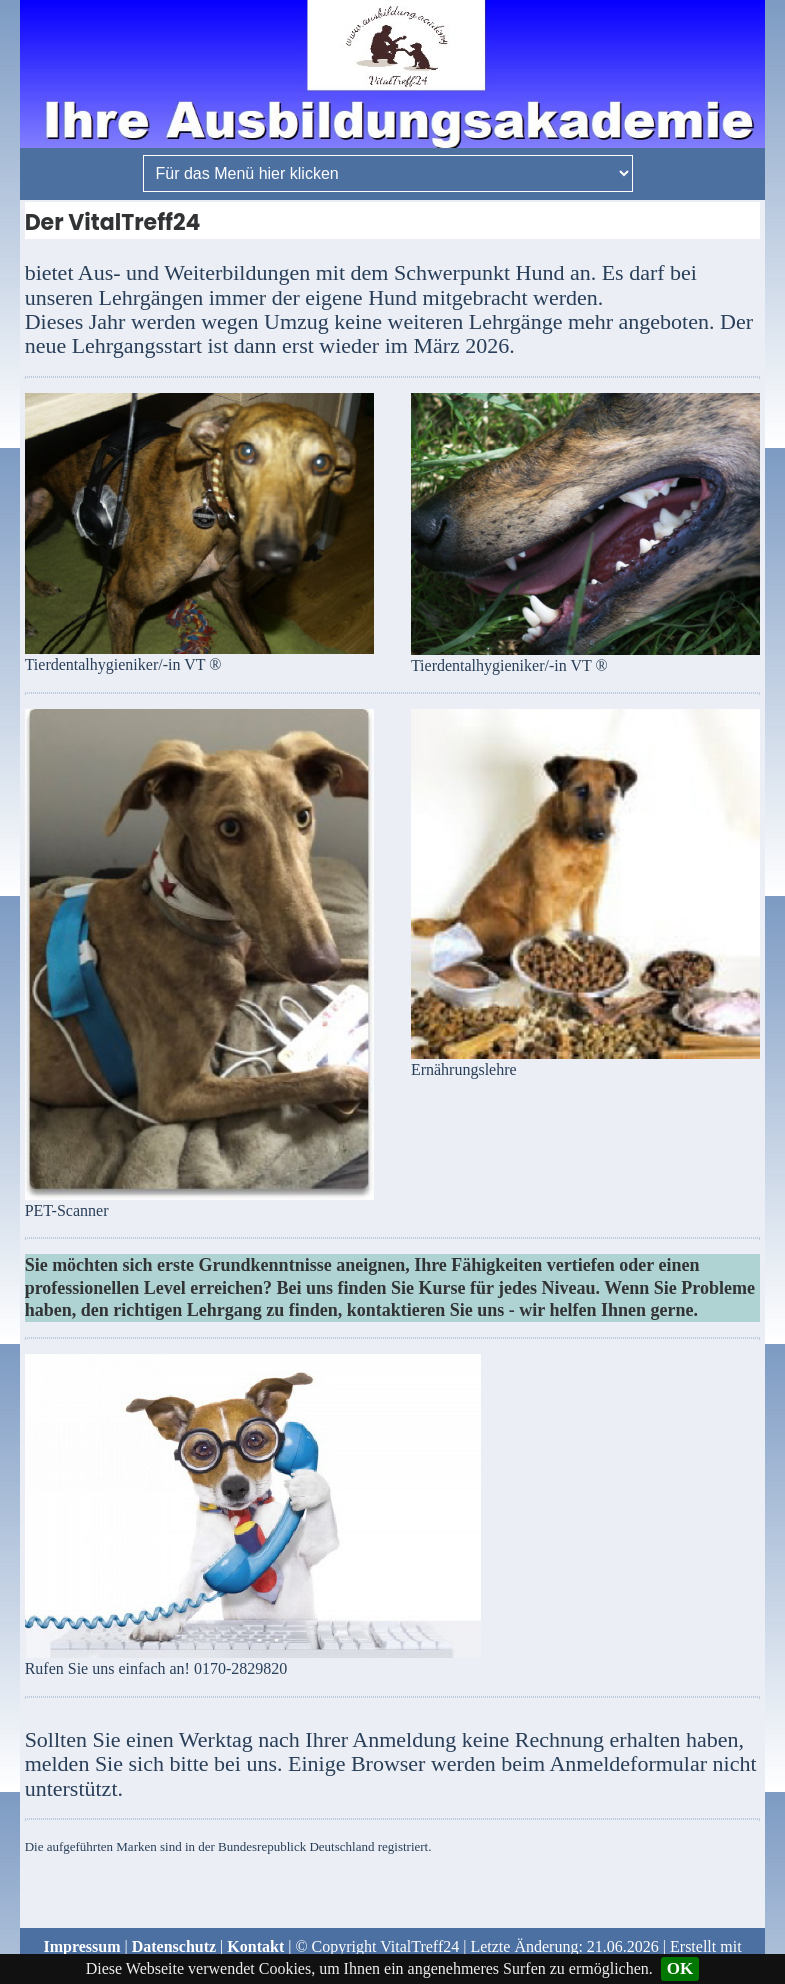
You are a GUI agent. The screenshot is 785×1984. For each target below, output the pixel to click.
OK (680, 1968)
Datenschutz (174, 1946)
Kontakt (255, 1946)
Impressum (81, 1946)
